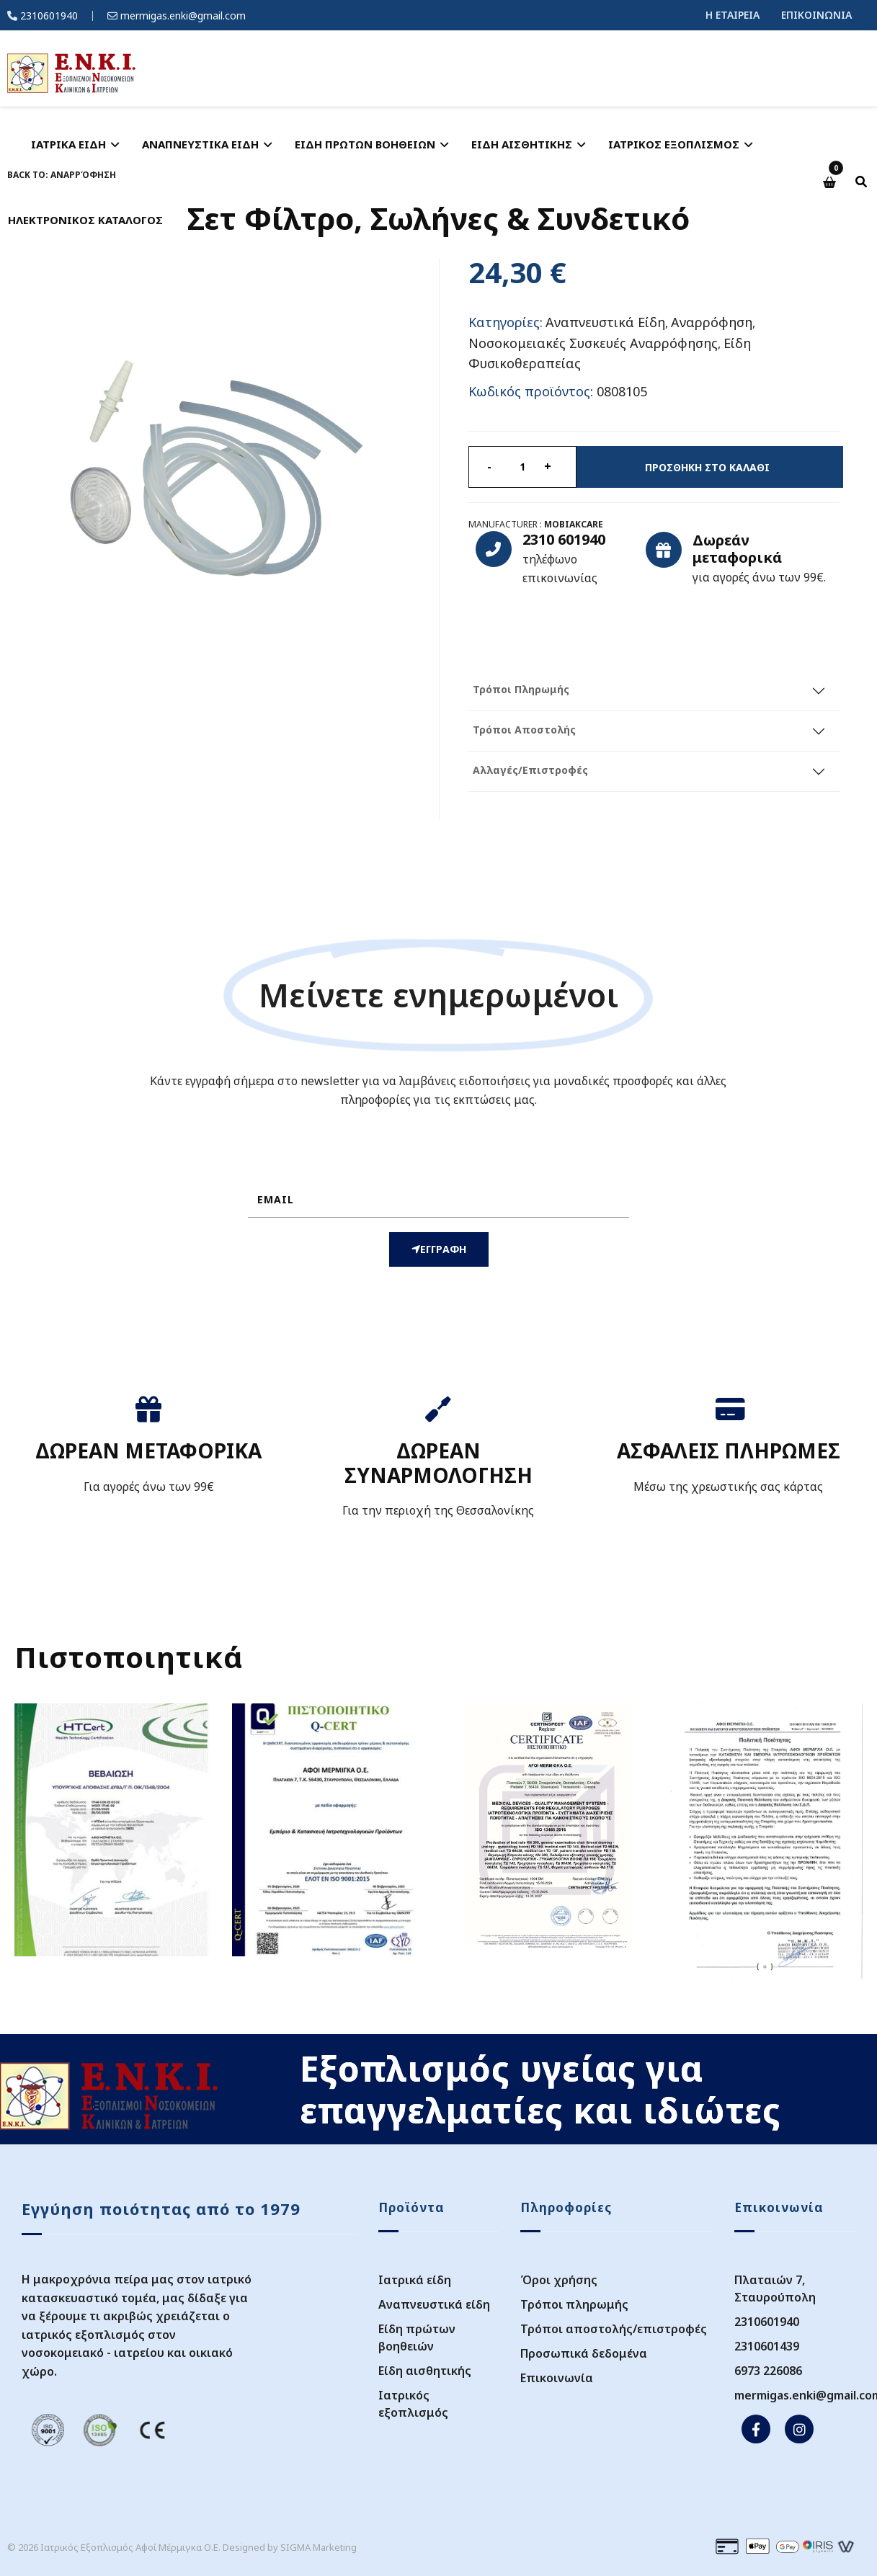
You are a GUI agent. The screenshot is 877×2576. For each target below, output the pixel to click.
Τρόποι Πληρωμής (521, 689)
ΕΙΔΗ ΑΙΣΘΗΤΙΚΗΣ (521, 144)
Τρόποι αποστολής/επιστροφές (613, 2329)
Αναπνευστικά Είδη (605, 322)
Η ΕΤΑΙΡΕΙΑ (732, 15)
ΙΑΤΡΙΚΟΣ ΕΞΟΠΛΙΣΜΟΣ (673, 144)
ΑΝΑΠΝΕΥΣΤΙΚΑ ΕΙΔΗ (200, 144)
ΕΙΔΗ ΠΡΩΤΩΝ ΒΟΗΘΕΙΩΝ (365, 144)
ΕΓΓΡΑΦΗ (438, 1249)
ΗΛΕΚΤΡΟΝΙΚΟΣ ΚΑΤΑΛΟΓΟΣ (85, 220)
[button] (831, 183)
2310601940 (49, 15)
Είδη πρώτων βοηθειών (416, 2337)
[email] (438, 1199)
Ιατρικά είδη (414, 2280)
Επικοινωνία (556, 2378)
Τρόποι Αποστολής (524, 729)
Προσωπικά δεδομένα (583, 2353)
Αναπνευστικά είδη (434, 2304)
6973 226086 (768, 2371)
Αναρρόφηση (711, 322)
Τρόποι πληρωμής (574, 2304)
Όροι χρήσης (558, 2280)
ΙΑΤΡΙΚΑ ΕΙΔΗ (68, 144)
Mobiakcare (573, 524)
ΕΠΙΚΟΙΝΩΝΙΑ (816, 15)
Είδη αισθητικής (424, 2371)
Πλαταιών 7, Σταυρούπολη (775, 2288)
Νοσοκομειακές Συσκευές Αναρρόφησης (593, 342)
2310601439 (766, 2346)
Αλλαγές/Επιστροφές (530, 770)
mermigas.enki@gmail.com (183, 15)
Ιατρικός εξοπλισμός (413, 2403)
